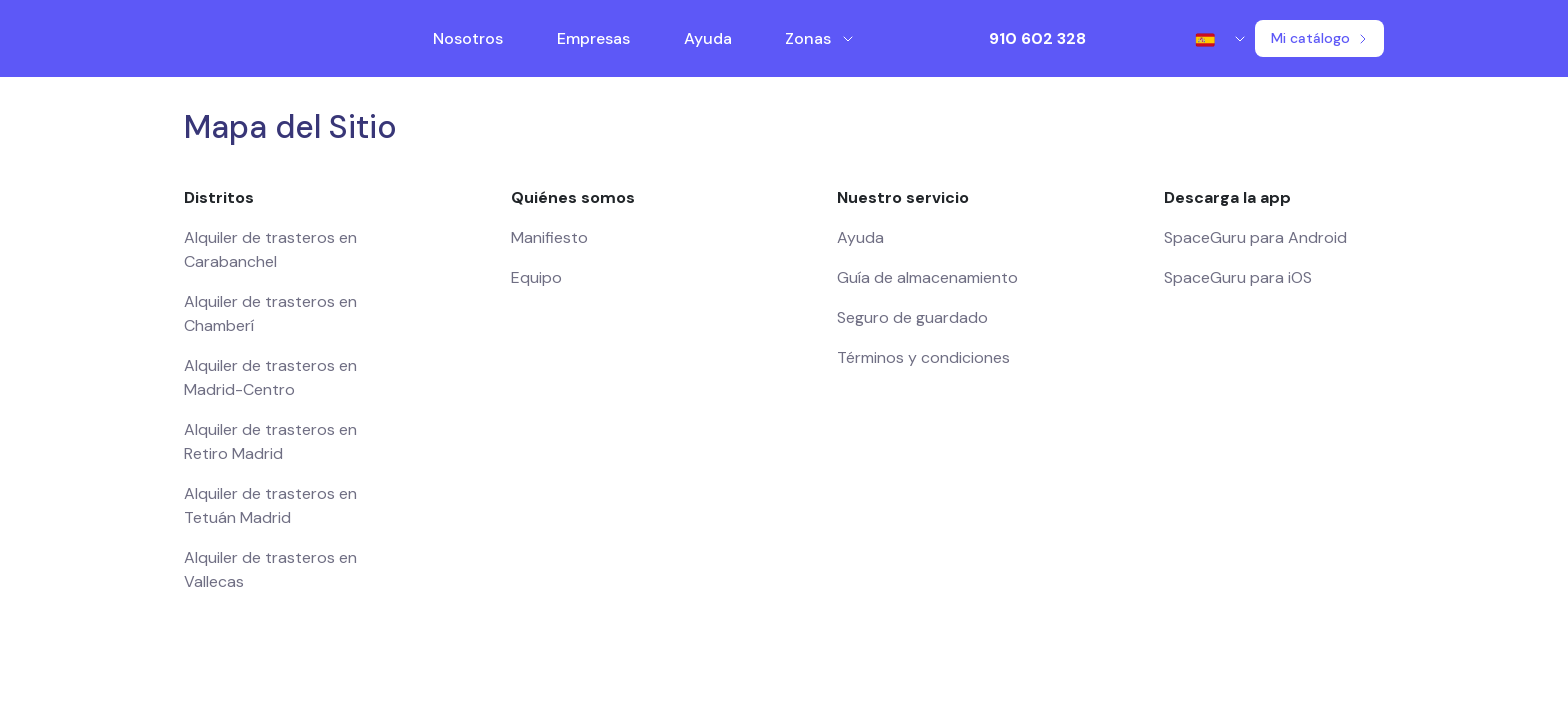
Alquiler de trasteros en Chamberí (270, 313)
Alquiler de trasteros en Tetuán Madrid (270, 505)
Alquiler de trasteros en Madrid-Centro (270, 377)
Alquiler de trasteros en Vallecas (270, 569)
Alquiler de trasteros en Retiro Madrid (270, 441)
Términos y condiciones (923, 357)
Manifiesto (549, 237)
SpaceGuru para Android (1255, 237)
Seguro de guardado (912, 317)
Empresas (593, 38)
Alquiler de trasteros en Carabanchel (270, 249)
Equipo (536, 277)
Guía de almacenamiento (927, 277)
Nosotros (468, 38)
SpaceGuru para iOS (1238, 277)
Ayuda (708, 38)
